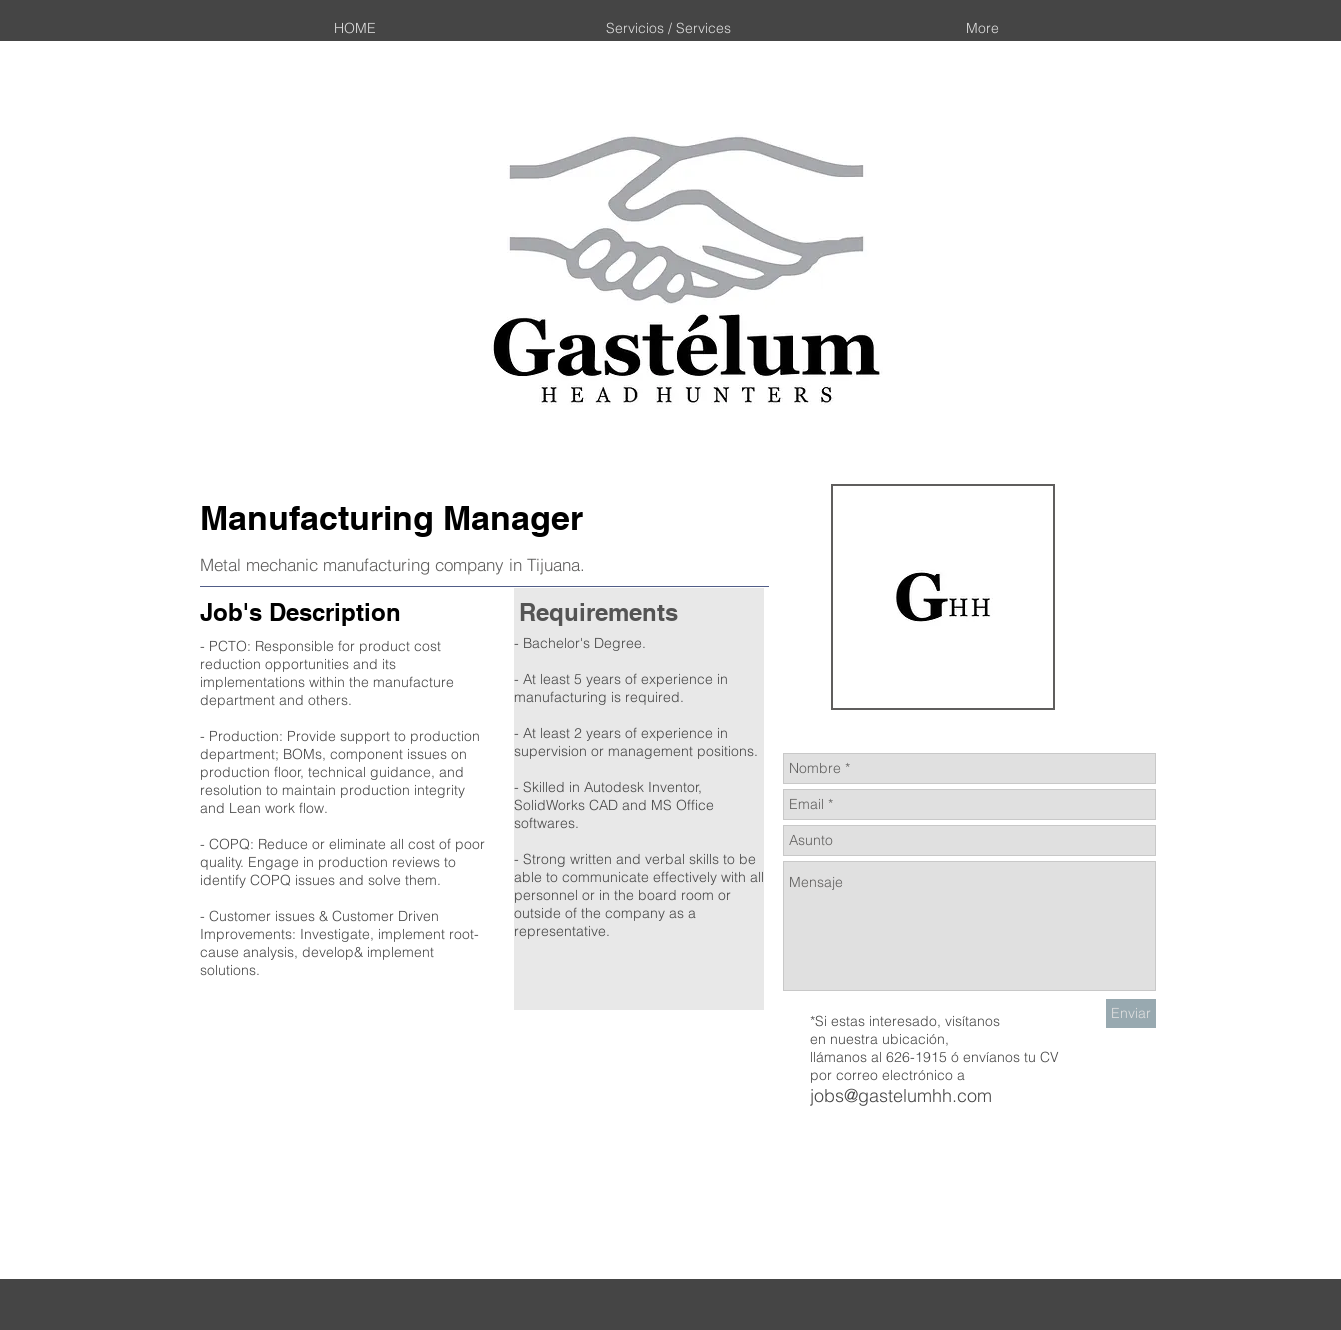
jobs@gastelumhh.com (901, 1095)
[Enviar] (1131, 1013)
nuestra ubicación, (889, 1039)
